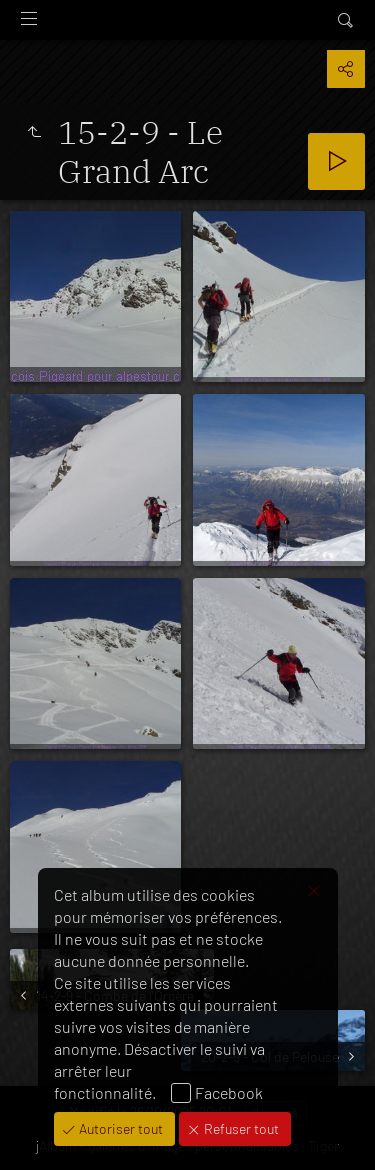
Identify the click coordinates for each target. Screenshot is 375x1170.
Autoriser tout (119, 1128)
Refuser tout (240, 1128)
